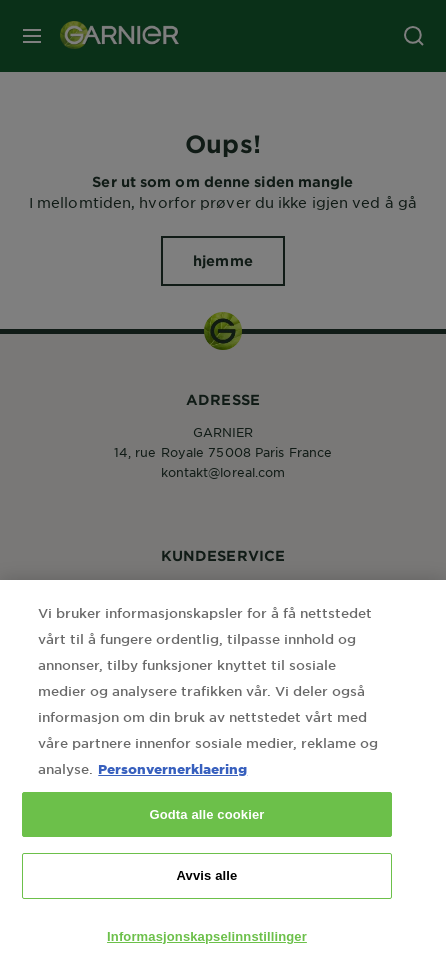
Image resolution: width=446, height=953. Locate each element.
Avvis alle (207, 894)
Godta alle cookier (206, 833)
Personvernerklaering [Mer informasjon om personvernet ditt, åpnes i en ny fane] (172, 787)
